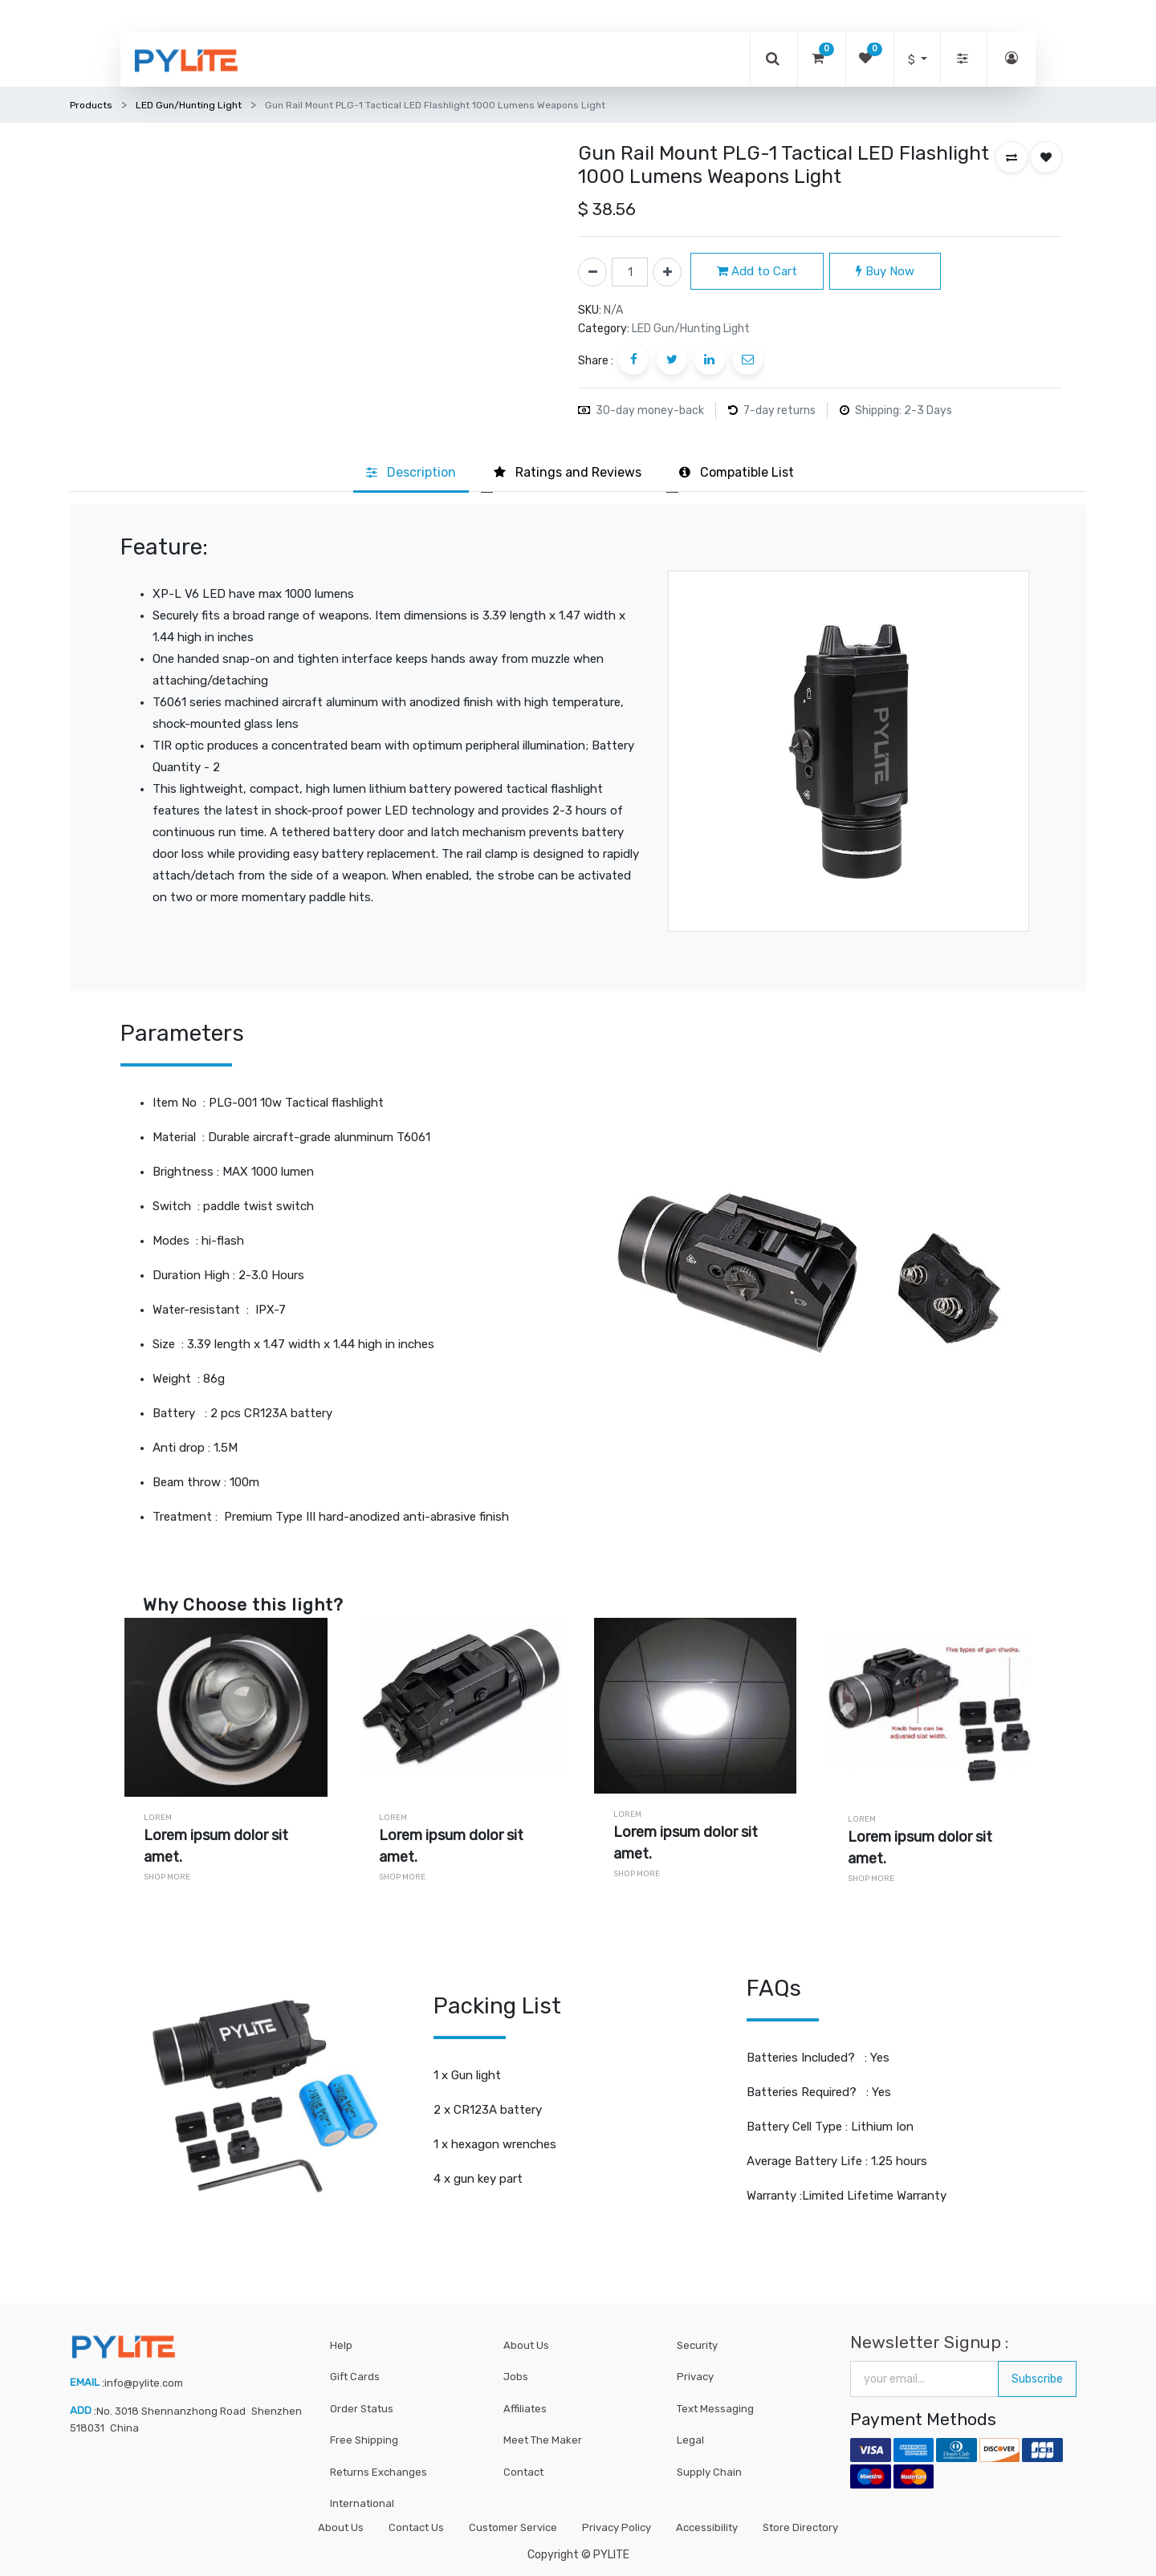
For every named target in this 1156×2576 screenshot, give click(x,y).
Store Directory (800, 2527)
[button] (1011, 157)
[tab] (411, 473)
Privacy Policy (616, 2527)
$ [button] (913, 60)
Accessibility (707, 2527)
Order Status (361, 2409)
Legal (690, 2440)
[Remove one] (592, 272)
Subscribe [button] (1037, 2379)
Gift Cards (355, 2377)
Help (341, 2345)
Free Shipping (364, 2440)
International (362, 2503)
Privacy (695, 2377)
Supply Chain (709, 2472)
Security (697, 2345)
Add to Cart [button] (757, 271)
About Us (526, 2345)
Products (91, 105)
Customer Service (513, 2527)
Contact (523, 2472)
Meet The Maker (542, 2440)
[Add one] (667, 272)
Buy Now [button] (885, 271)
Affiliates (525, 2409)
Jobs (515, 2377)
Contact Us (416, 2527)
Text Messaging (715, 2409)
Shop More (167, 1877)
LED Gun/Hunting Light (189, 105)
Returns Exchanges (378, 2472)
